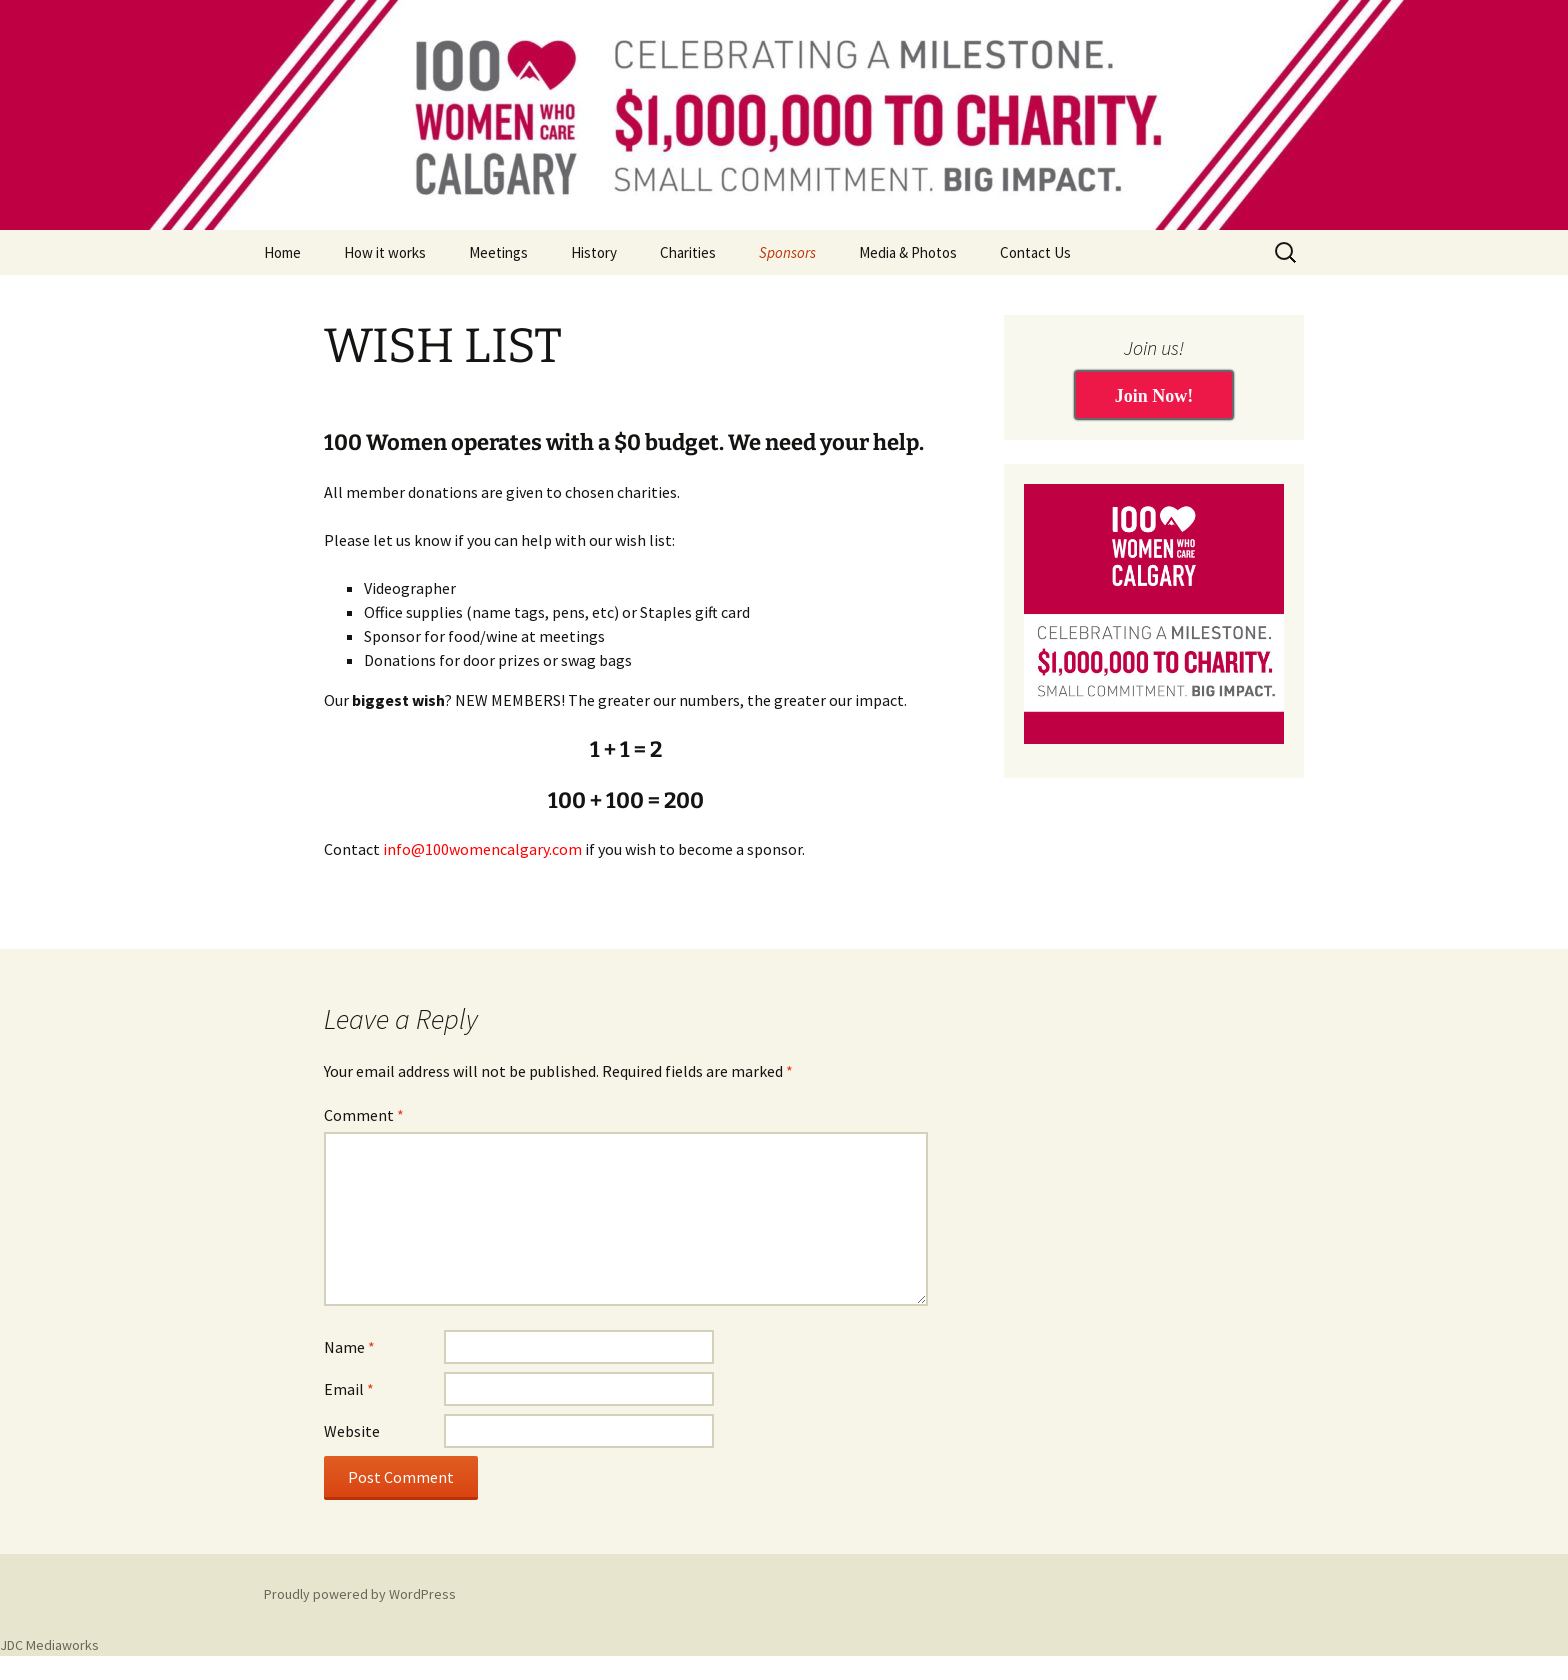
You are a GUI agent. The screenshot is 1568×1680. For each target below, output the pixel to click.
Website (352, 1431)
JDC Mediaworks (49, 1645)
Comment (364, 1115)
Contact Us (1035, 252)
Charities (688, 252)
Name (349, 1347)
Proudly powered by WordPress (360, 1594)
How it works (385, 252)
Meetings (498, 252)
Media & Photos (908, 252)
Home (282, 252)
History (594, 252)
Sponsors (787, 252)
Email (349, 1389)
